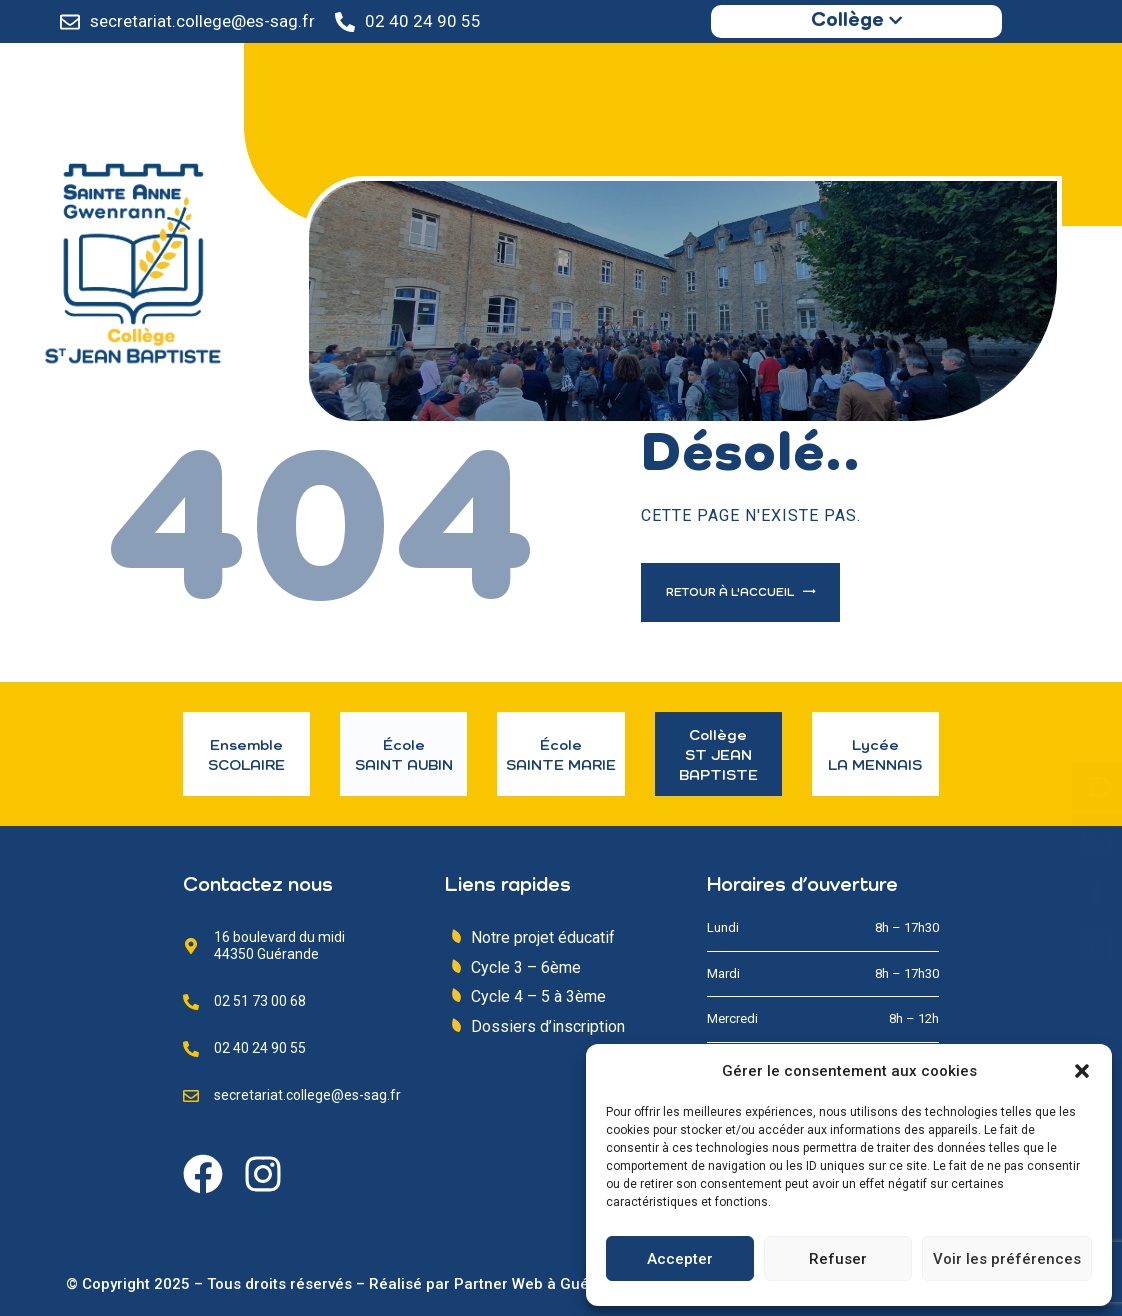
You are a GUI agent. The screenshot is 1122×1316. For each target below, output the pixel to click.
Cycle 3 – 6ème (526, 967)
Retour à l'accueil (731, 593)
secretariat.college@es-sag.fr (202, 21)
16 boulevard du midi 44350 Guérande (279, 945)
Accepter (680, 1259)
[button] (1082, 1071)
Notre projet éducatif (543, 937)
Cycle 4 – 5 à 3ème (538, 996)
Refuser (838, 1259)
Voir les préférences (1007, 1259)
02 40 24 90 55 (423, 21)
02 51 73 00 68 (260, 1001)
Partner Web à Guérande (542, 1284)
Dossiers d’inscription (548, 1026)
